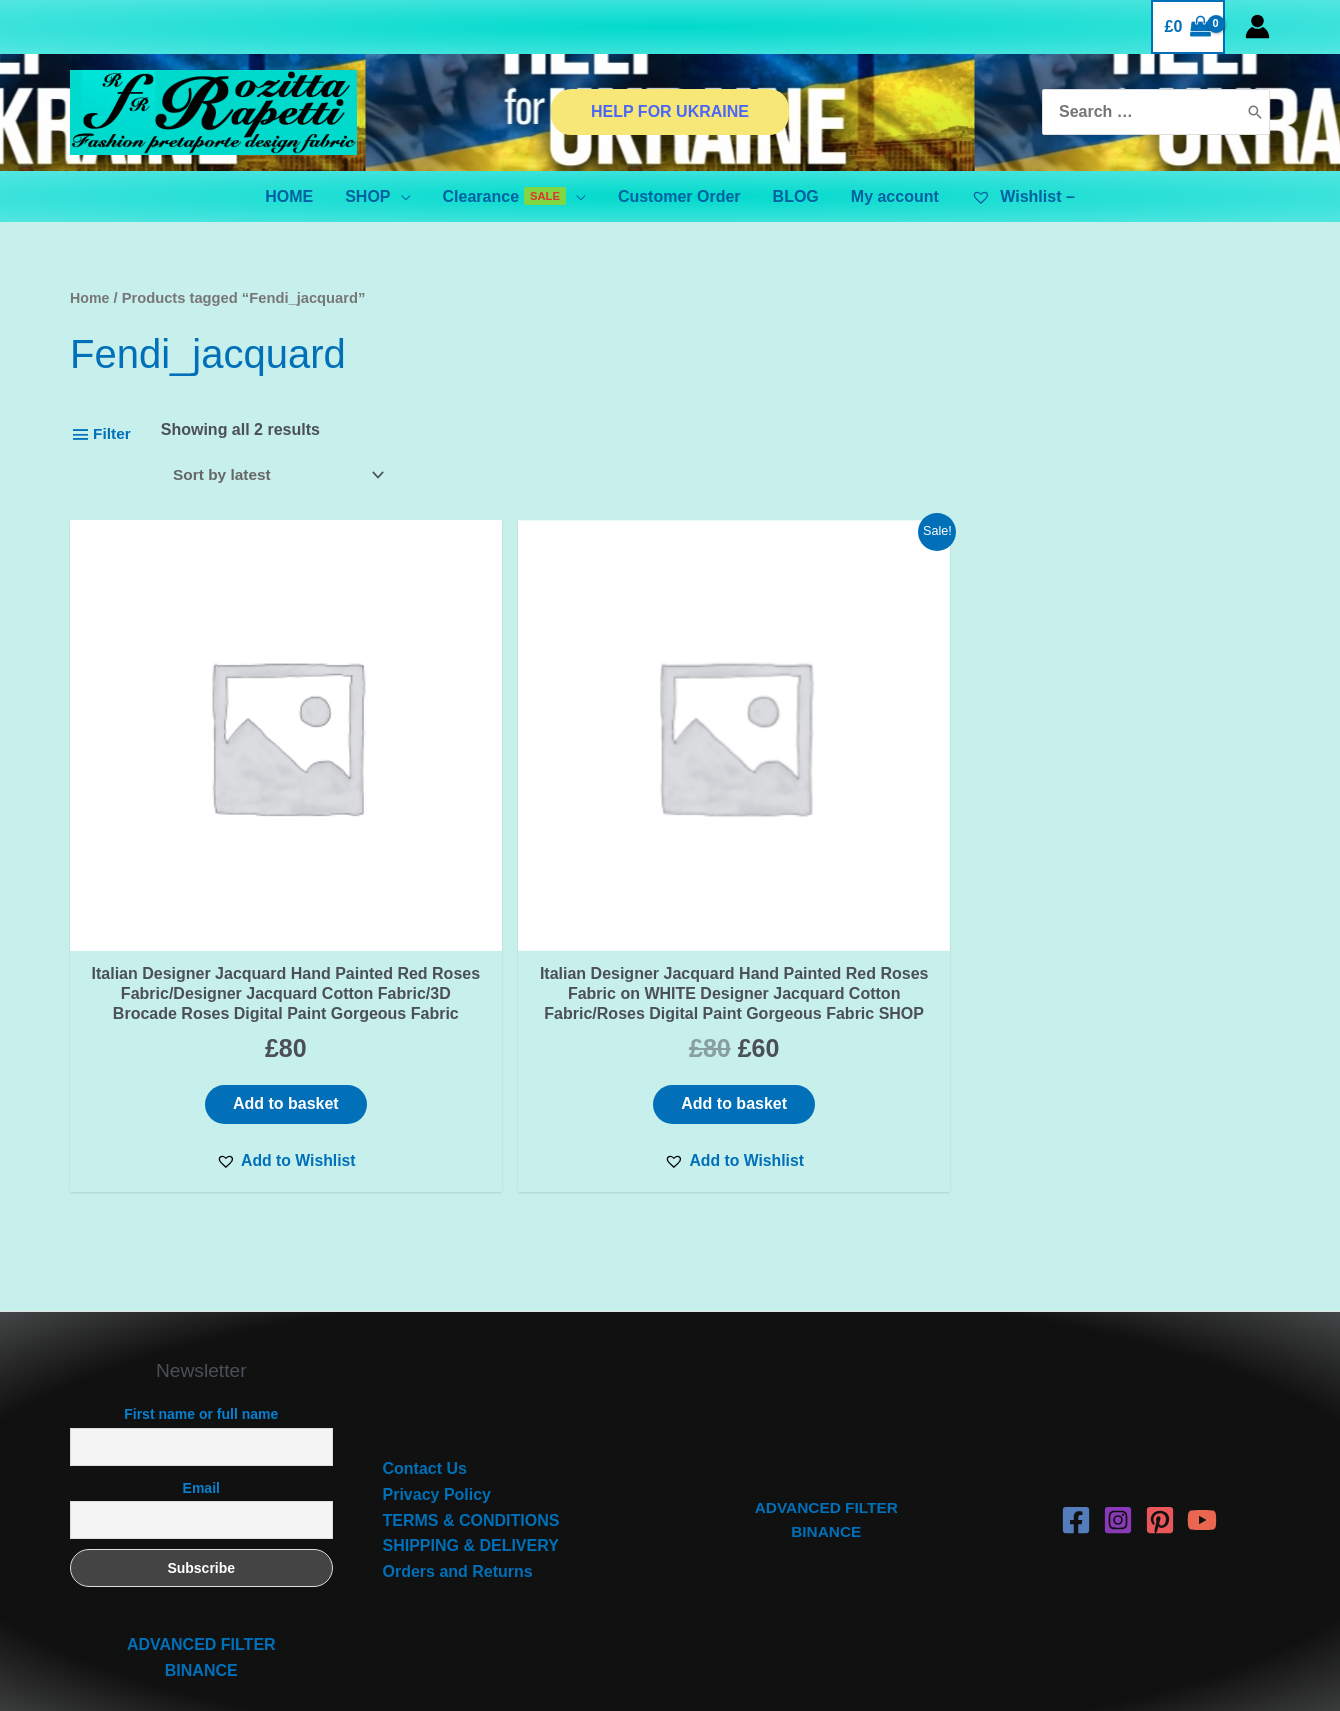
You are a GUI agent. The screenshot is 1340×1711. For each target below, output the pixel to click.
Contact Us (425, 1386)
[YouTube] (1202, 1438)
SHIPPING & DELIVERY (471, 1463)
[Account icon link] (1257, 26)
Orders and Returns (458, 1488)
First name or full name (201, 1332)
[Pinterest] (1160, 1438)
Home (90, 298)
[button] (212, 1077)
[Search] (1255, 112)
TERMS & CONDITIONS (471, 1437)
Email (201, 1405)
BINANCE (201, 1587)
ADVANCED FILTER (201, 1562)
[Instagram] (1118, 1438)
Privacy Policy (437, 1411)
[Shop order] (281, 475)
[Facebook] (1076, 1438)
